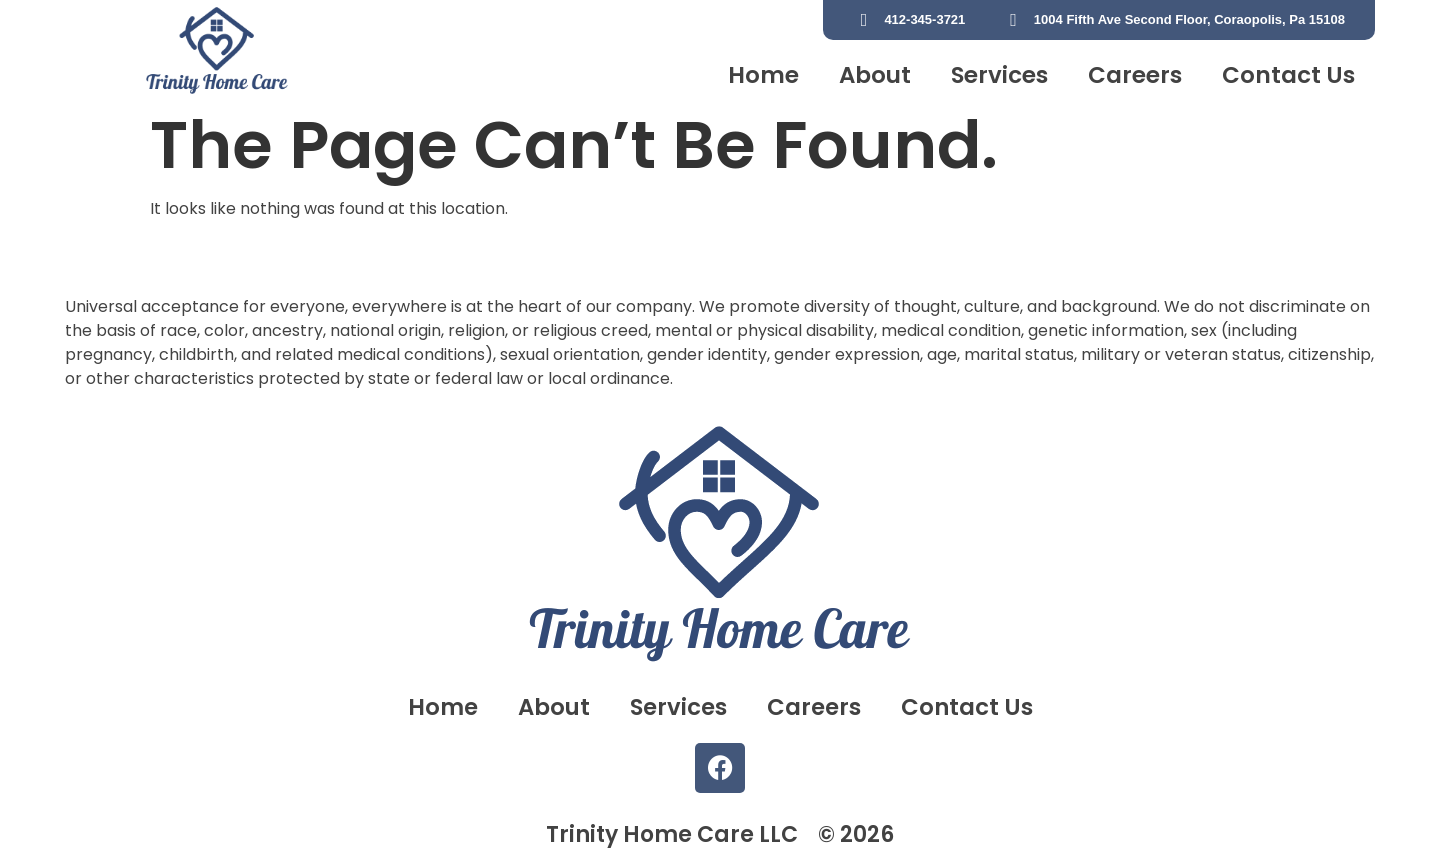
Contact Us (1288, 75)
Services (999, 75)
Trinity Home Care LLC (672, 834)
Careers (1135, 75)
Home (763, 75)
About (875, 75)
